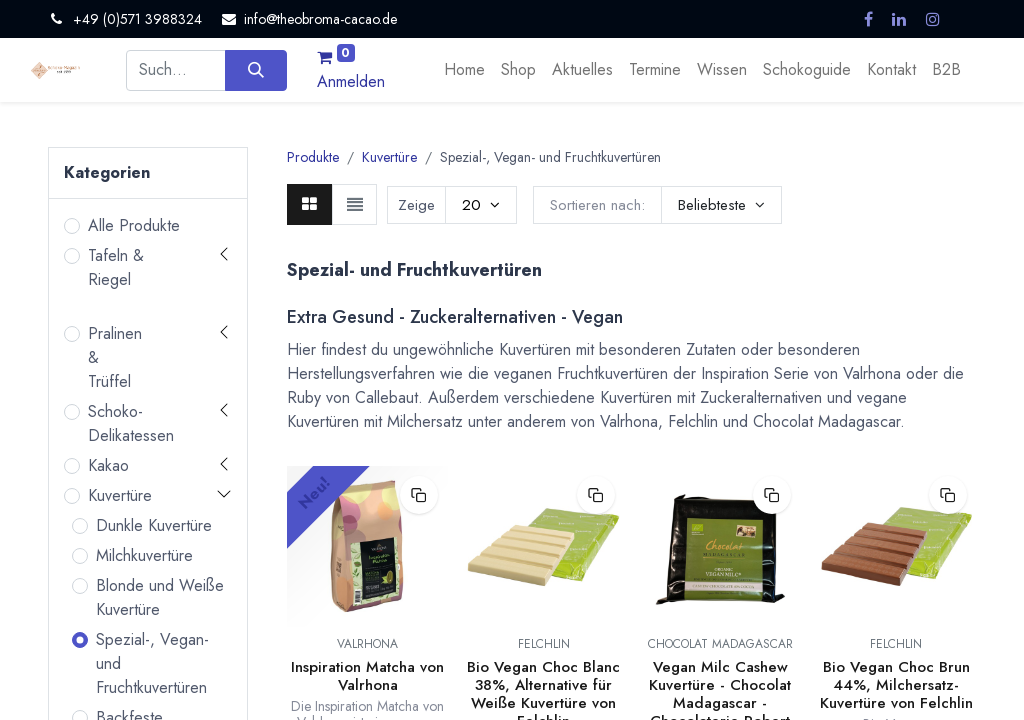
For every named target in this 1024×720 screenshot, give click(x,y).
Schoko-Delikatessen (131, 423)
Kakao (108, 465)
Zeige (416, 205)
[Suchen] (255, 70)
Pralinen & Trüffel (115, 357)
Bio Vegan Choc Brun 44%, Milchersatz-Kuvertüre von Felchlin (896, 685)
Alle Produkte (134, 225)
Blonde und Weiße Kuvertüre (160, 597)
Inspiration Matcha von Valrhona (367, 676)
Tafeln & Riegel (116, 267)
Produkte (313, 157)
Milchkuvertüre (144, 555)
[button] (721, 205)
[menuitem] (464, 70)
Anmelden (351, 81)
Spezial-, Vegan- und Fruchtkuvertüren (152, 663)
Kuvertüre (120, 495)
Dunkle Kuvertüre (154, 525)
